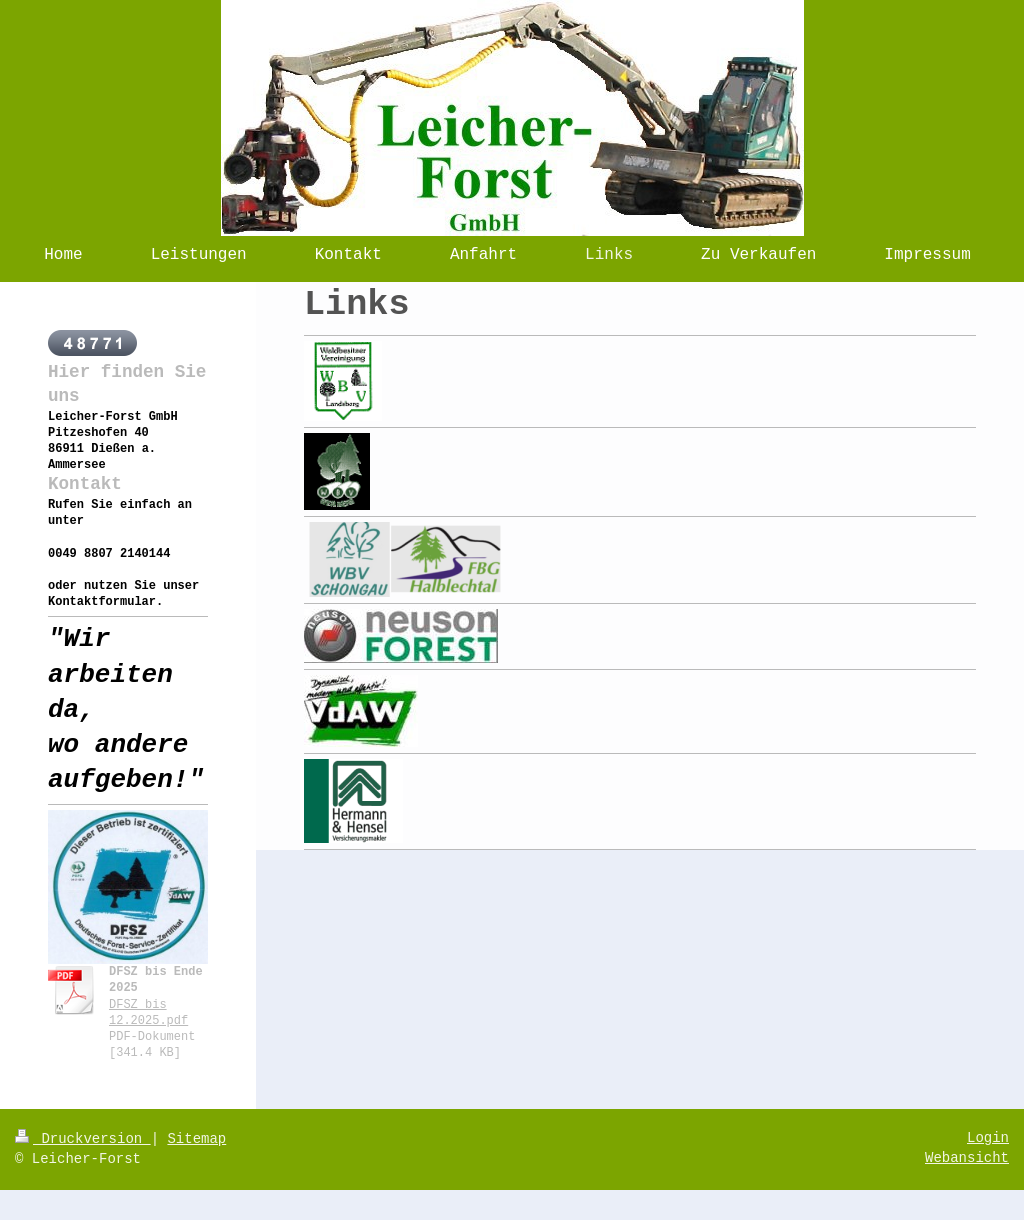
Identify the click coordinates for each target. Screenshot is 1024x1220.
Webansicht (967, 1158)
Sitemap (196, 1139)
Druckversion (83, 1139)
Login (988, 1138)
